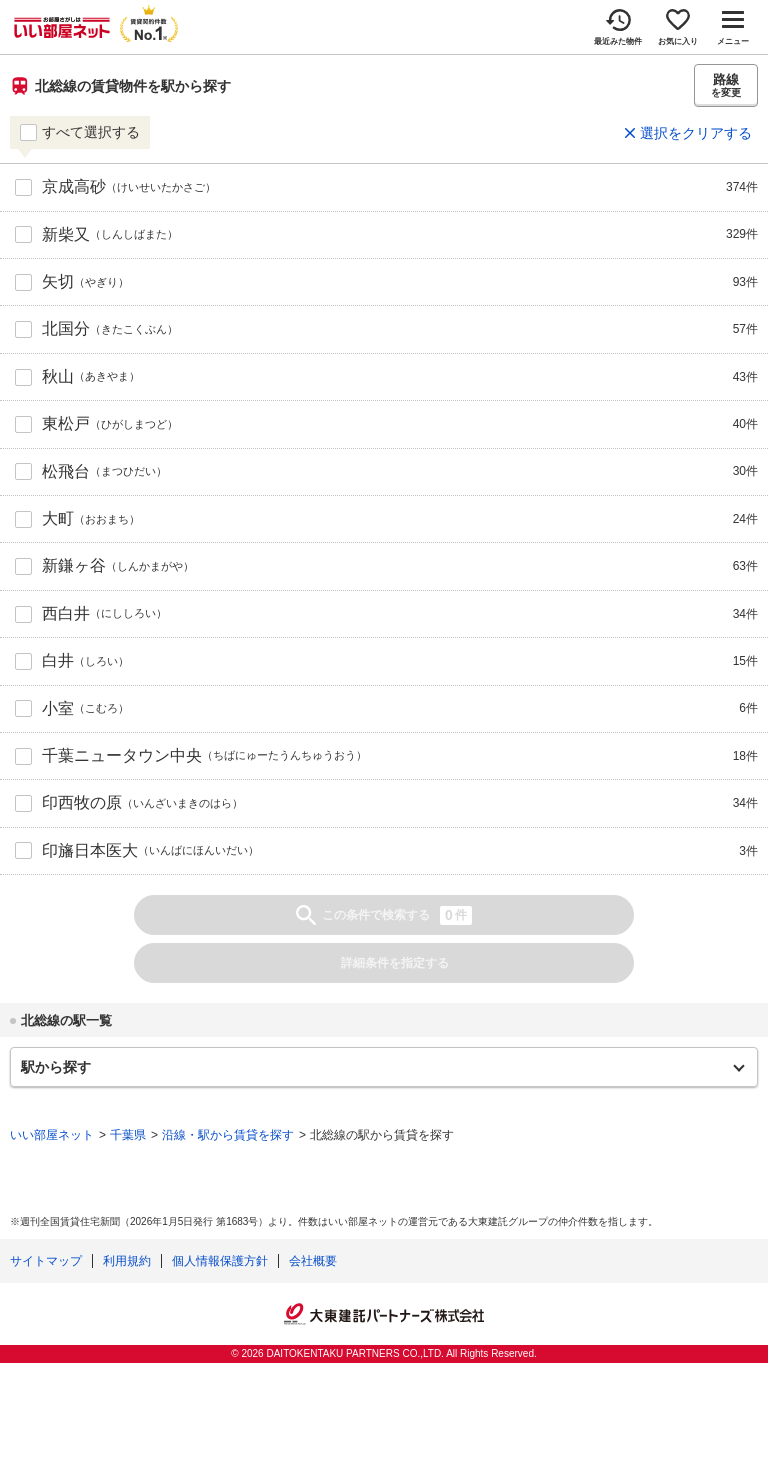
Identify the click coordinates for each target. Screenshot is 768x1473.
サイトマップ (46, 1261)
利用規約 (127, 1261)
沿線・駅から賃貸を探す (228, 1135)
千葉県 (128, 1135)
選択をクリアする (696, 133)
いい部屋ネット (52, 1135)
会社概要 (313, 1261)
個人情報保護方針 (220, 1261)
